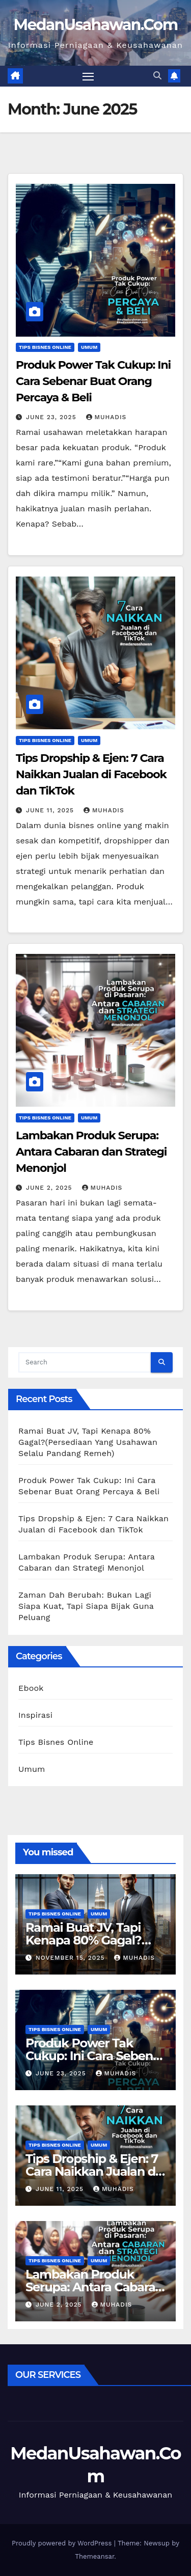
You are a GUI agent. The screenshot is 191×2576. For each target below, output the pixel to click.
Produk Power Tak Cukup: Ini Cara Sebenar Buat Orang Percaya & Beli (93, 381)
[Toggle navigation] (88, 76)
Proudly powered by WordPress (63, 2543)
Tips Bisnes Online (45, 347)
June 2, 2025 (50, 1187)
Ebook (31, 1688)
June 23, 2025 (52, 417)
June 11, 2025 (51, 810)
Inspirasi (35, 1715)
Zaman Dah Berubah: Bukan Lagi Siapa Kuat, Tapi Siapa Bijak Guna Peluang (86, 1606)
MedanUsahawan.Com (96, 24)
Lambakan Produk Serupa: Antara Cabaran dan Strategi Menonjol (91, 1152)
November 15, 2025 (71, 1957)
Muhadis (106, 417)
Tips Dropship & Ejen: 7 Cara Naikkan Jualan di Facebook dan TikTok (91, 774)
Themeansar (94, 2556)
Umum (89, 347)
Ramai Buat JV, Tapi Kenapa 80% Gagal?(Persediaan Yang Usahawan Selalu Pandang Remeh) (87, 1442)
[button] (157, 75)
